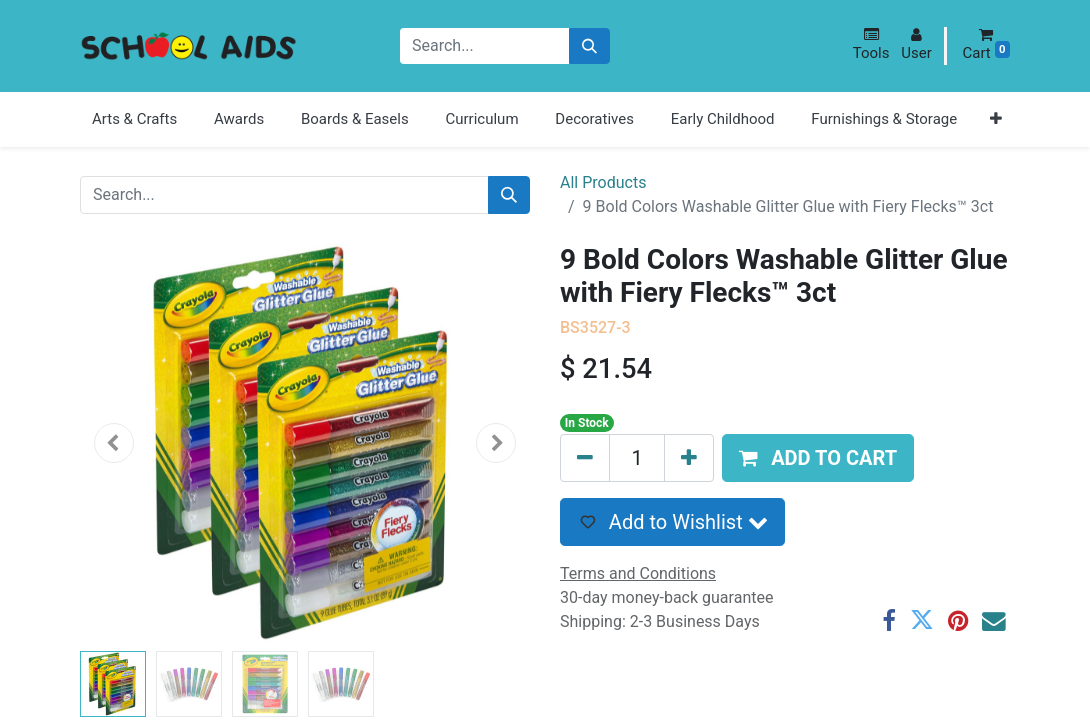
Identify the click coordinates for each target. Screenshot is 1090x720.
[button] (871, 44)
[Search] (589, 46)
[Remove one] (585, 458)
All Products (603, 182)
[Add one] (689, 458)
